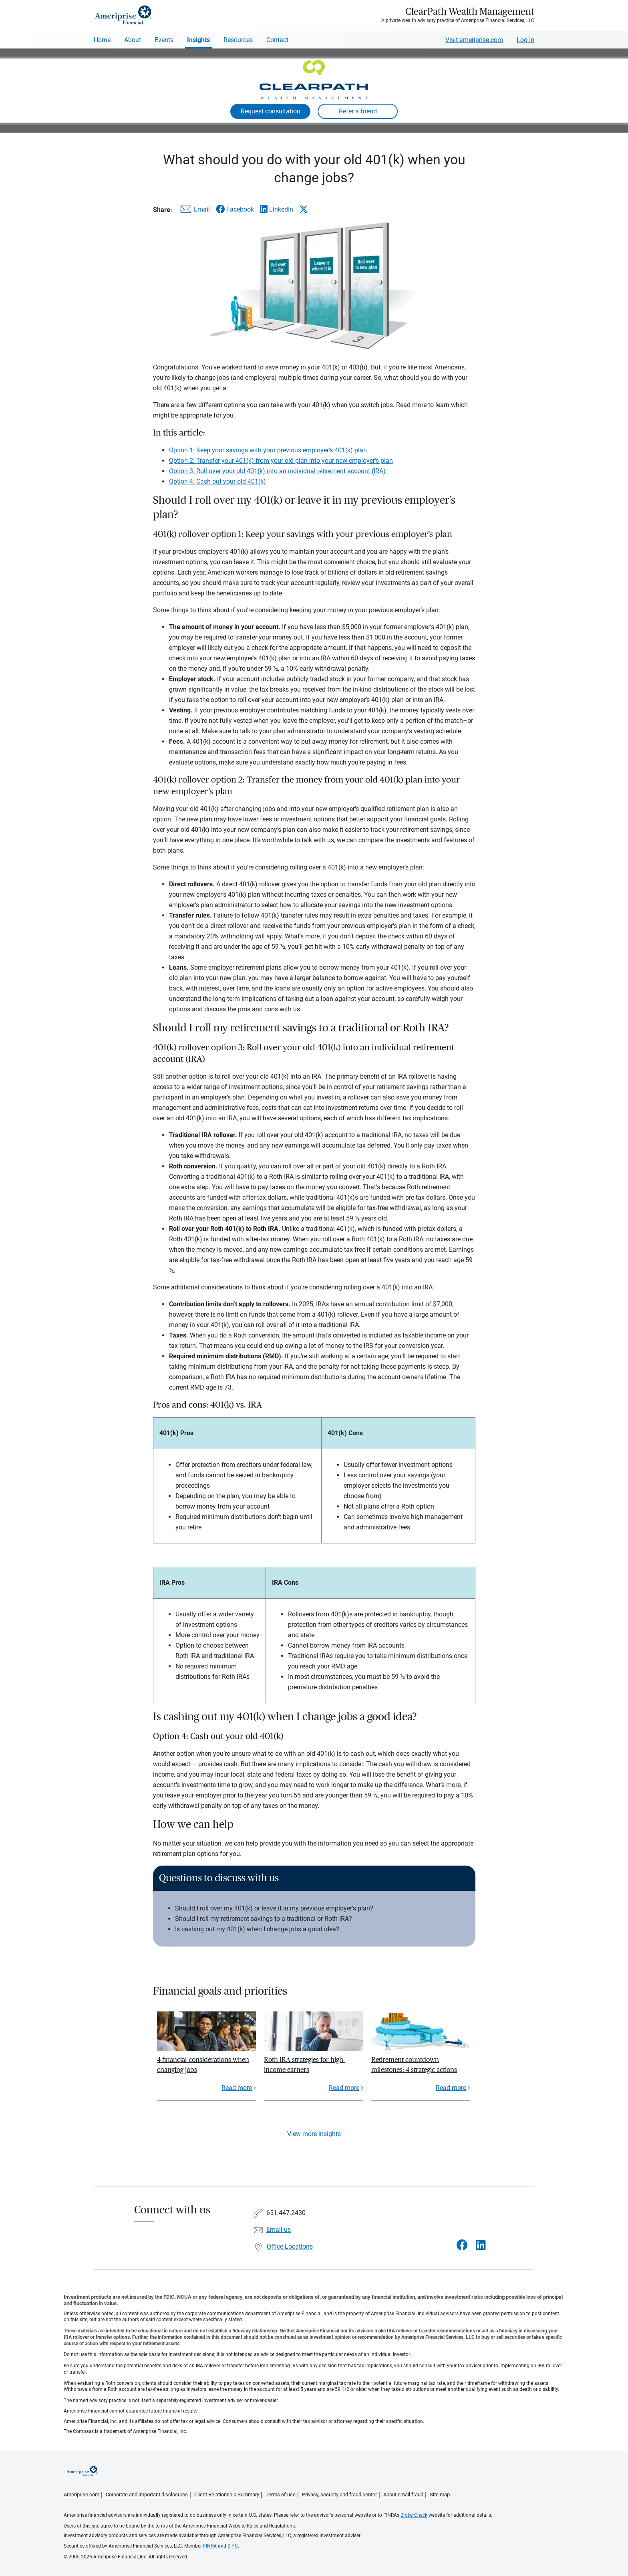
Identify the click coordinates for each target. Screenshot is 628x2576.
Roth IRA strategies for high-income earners (304, 2064)
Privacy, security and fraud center (339, 2494)
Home (102, 40)
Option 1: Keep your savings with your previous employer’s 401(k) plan (268, 450)
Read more (236, 2088)
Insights (198, 40)
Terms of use (281, 2494)
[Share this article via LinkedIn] (276, 209)
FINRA (210, 2546)
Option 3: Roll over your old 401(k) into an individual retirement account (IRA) (278, 471)
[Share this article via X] (303, 209)
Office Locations (290, 2246)
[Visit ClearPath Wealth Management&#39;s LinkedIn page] (481, 2245)
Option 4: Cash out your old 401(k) (217, 481)
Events (164, 40)
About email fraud (403, 2494)
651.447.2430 (286, 2213)
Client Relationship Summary (226, 2494)
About (132, 40)
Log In (525, 40)
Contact (277, 40)
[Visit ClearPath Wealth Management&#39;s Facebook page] (462, 2245)
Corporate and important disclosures (147, 2494)
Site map (440, 2494)
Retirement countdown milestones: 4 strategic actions (414, 2064)
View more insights (314, 2134)
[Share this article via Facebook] (235, 209)
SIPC (232, 2546)
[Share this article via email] (194, 211)
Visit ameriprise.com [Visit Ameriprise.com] (474, 40)
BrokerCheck (414, 2515)
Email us (278, 2229)
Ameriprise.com (81, 2494)
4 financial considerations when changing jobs (203, 2064)
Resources (238, 40)
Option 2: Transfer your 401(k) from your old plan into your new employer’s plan (281, 460)
